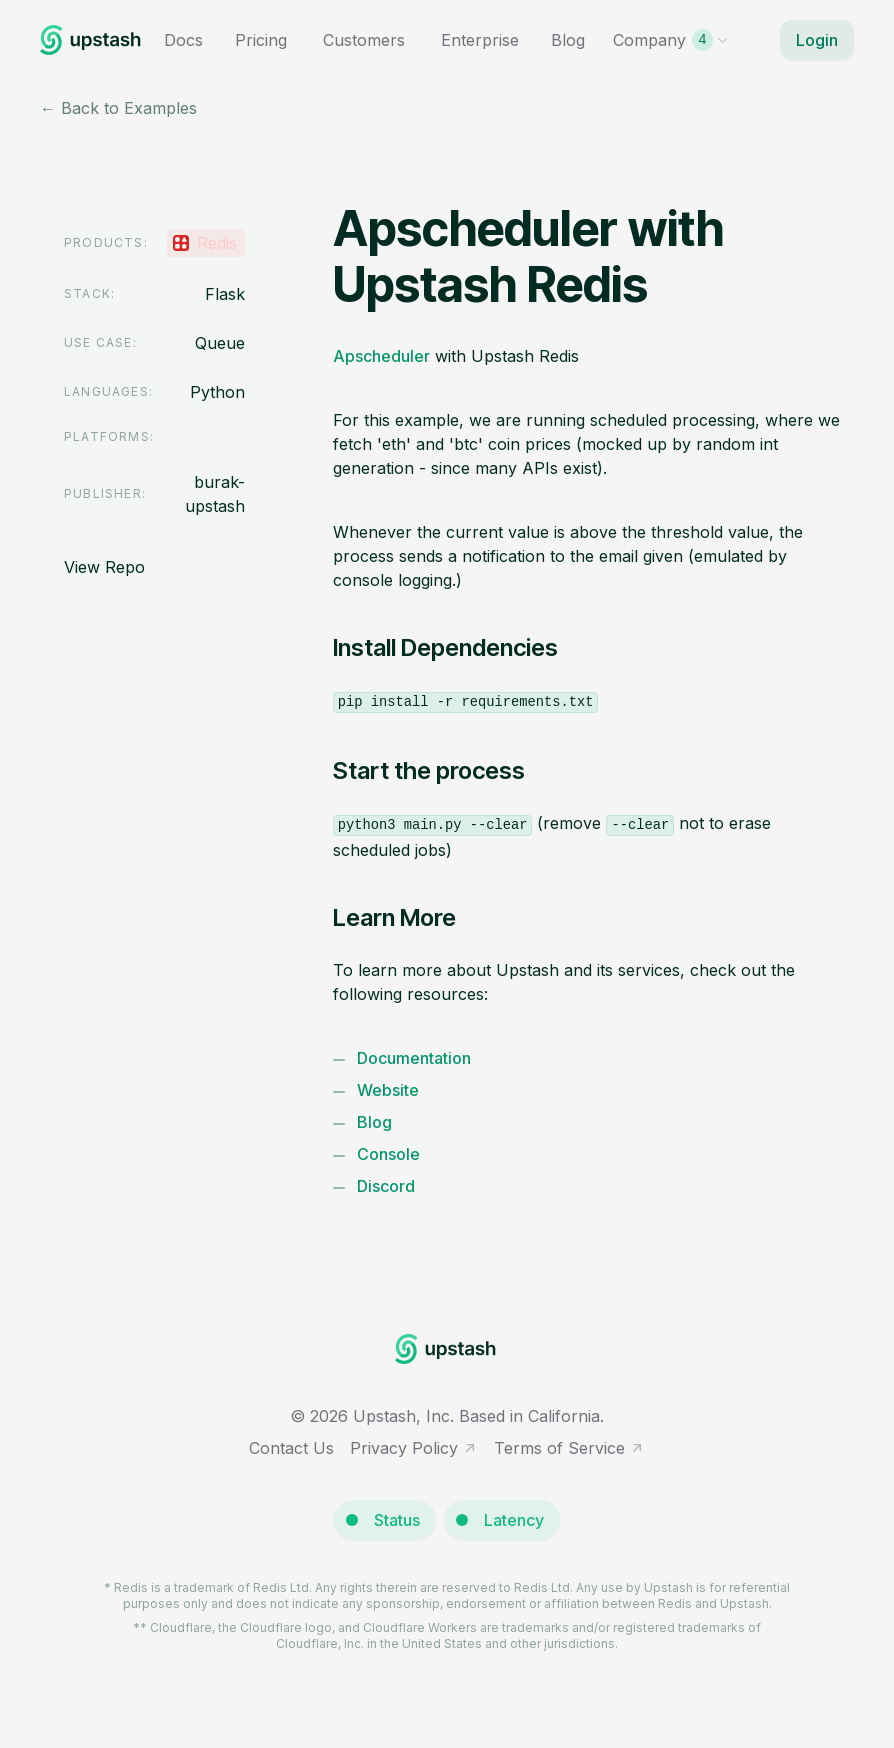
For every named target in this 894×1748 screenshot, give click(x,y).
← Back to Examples (118, 108)
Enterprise (480, 40)
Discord (386, 1186)
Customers (364, 40)
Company (671, 40)
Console (388, 1154)
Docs (183, 40)
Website (388, 1090)
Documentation (414, 1058)
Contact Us (291, 1448)
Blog (568, 40)
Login (817, 40)
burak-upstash (215, 494)
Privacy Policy (414, 1448)
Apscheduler (381, 356)
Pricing (261, 40)
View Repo (104, 567)
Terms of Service (569, 1448)
